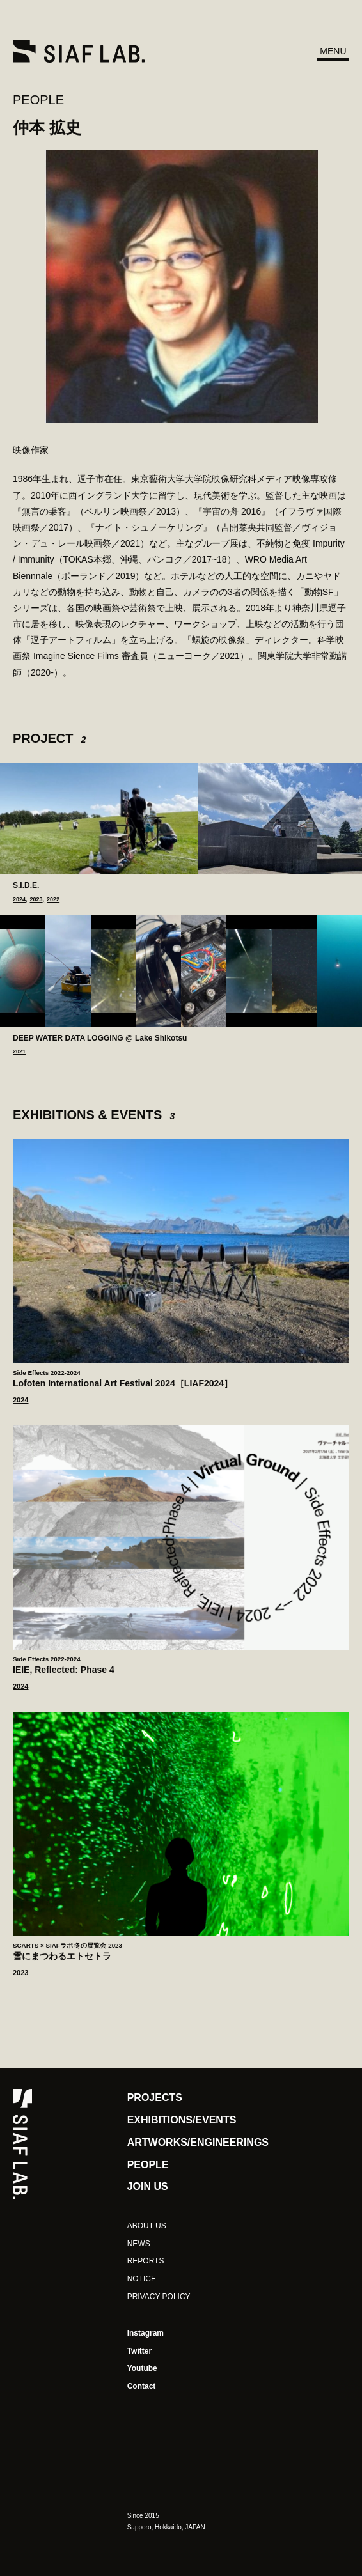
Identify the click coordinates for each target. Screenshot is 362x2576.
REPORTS (145, 2260)
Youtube (142, 2368)
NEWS (138, 2243)
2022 (53, 900)
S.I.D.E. (26, 885)
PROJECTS (154, 2097)
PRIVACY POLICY (159, 2296)
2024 (19, 900)
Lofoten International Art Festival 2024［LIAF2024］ (181, 1378)
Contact (141, 2386)
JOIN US (147, 2186)
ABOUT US (146, 2225)
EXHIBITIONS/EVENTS (182, 2119)
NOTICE (141, 2278)
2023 (36, 900)
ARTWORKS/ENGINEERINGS (198, 2142)
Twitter (139, 2351)
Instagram (145, 2333)
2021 (19, 1052)
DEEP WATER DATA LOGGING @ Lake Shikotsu (100, 1038)
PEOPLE (38, 100)
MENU (333, 51)
